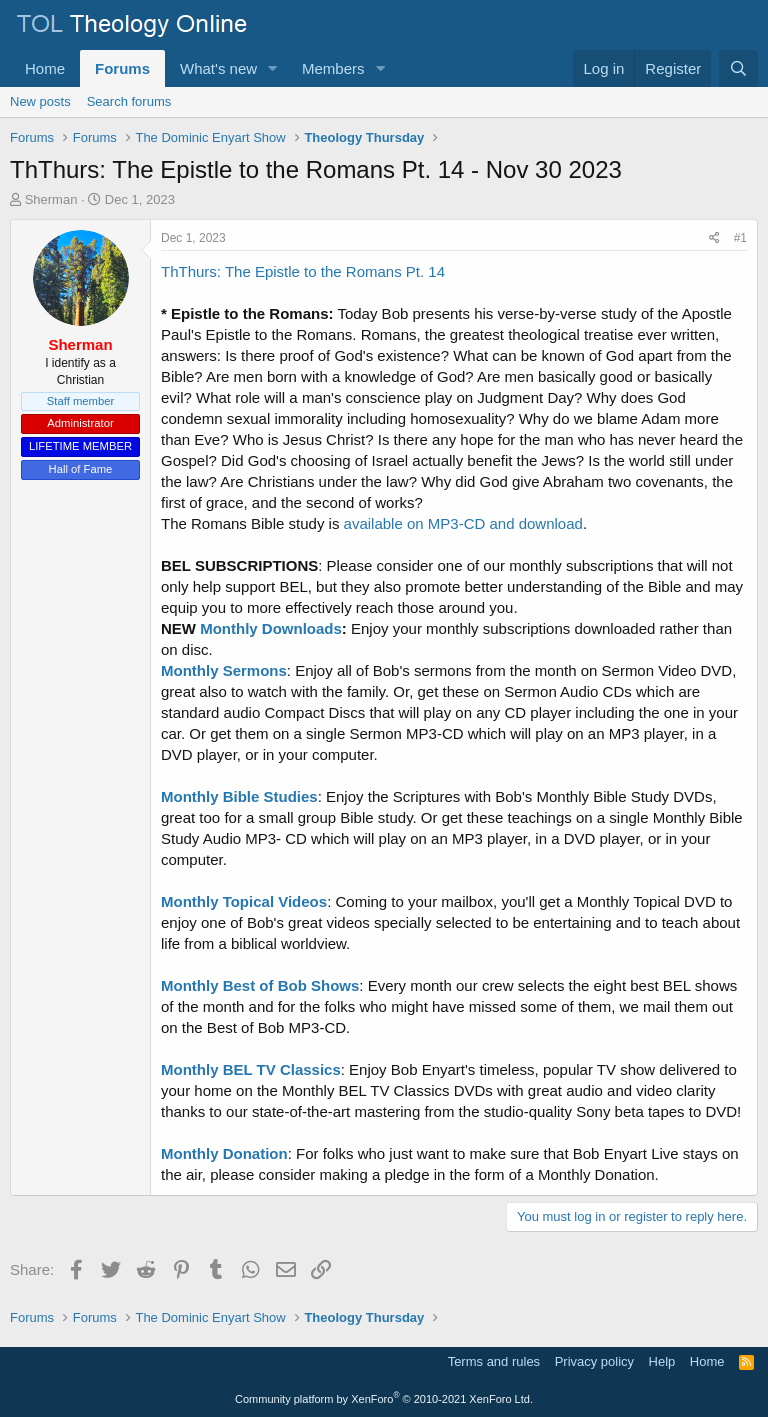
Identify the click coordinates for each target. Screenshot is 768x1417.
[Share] (714, 238)
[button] (273, 68)
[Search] (738, 68)
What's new (218, 68)
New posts (40, 101)
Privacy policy (594, 1361)
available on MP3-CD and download (463, 523)
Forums (122, 68)
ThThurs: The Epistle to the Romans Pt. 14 (303, 271)
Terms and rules (494, 1361)
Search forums (129, 101)
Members (333, 68)
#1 (740, 238)
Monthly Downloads (271, 628)
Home (45, 68)
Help (662, 1361)
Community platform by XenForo (384, 1399)
